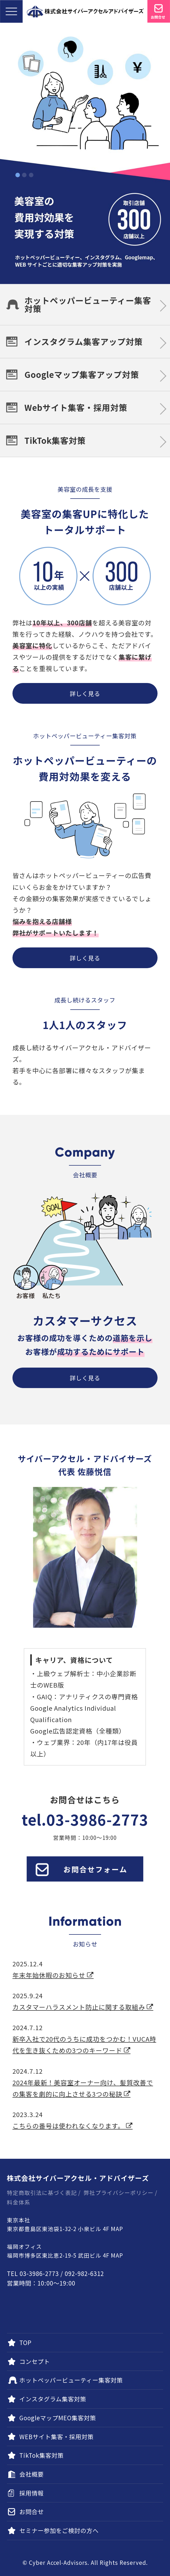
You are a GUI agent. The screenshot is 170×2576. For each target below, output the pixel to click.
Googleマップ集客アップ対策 (81, 374)
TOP (25, 2342)
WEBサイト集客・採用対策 (56, 2436)
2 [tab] (24, 175)
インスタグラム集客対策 (52, 2398)
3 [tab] (31, 175)
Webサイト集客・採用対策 (75, 407)
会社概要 (31, 2474)
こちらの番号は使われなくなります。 (72, 2125)
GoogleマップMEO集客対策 (57, 2417)
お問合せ (31, 2511)
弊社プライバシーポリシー (119, 2192)
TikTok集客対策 (55, 440)
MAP (117, 2229)
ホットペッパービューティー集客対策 (87, 304)
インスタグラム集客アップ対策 (83, 341)
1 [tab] (17, 175)
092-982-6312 (84, 2273)
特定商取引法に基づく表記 (42, 2192)
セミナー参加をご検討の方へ (59, 2530)
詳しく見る (85, 693)
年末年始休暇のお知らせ (53, 1975)
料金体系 (18, 2202)
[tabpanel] (85, 153)
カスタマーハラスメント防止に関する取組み (82, 2007)
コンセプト (34, 2361)
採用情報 (31, 2493)
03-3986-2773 (97, 1819)
